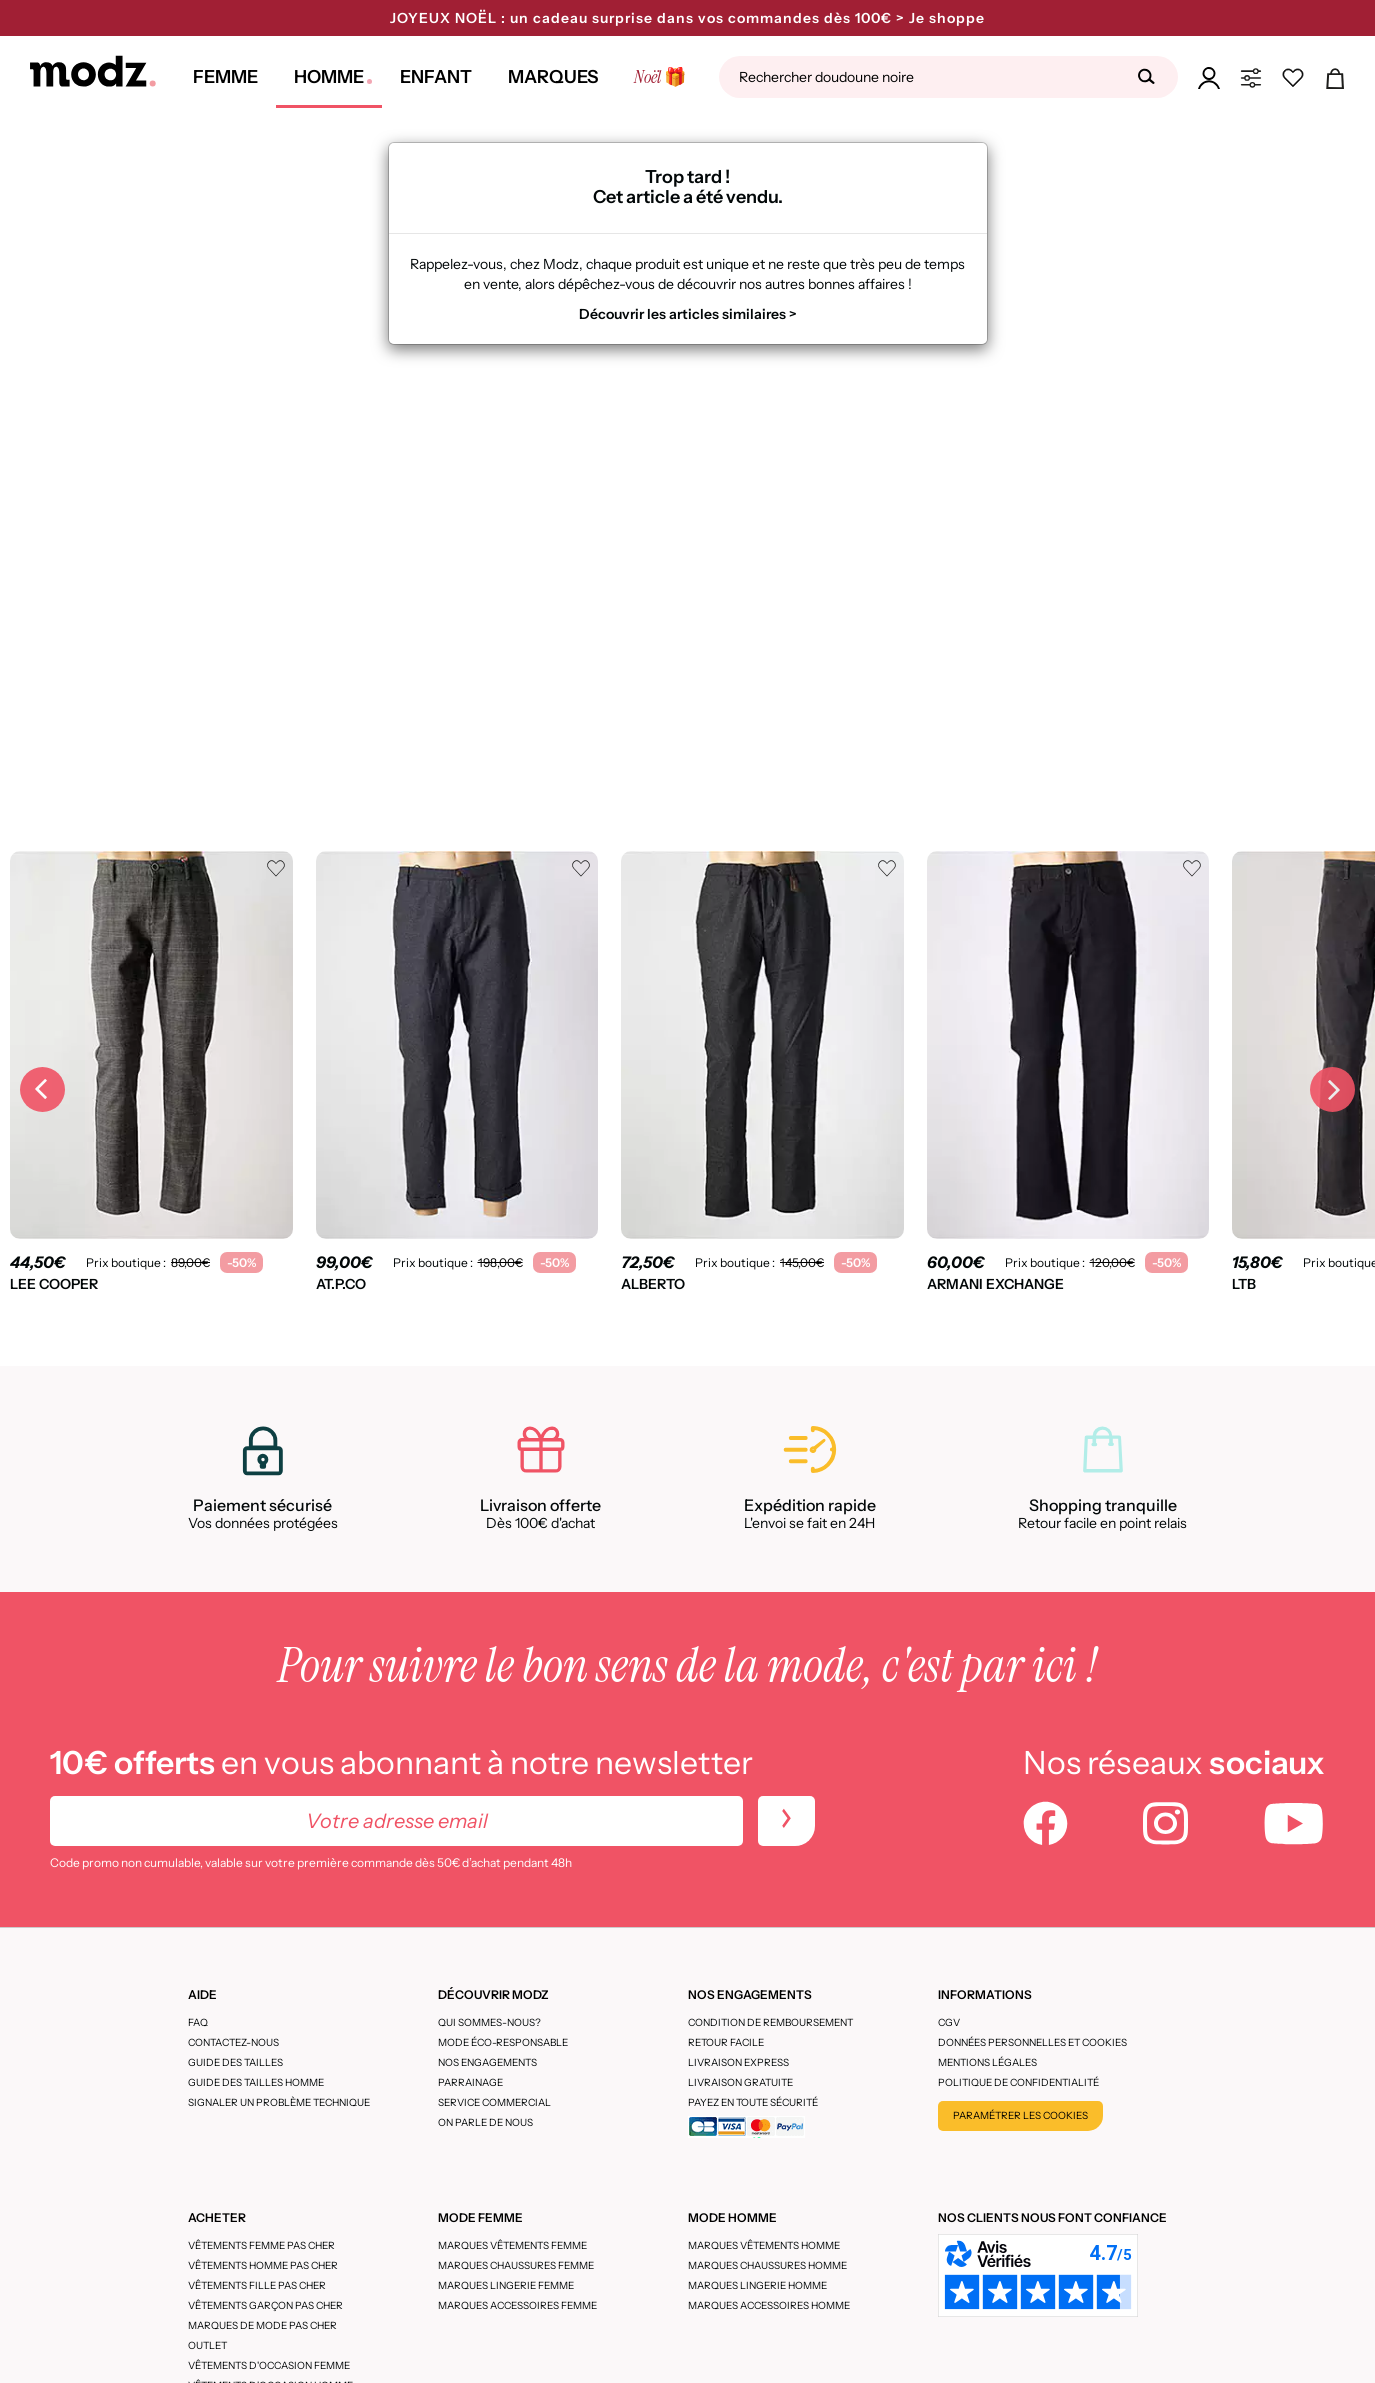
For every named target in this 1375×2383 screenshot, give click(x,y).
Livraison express (738, 2062)
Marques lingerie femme (506, 2285)
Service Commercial (494, 2102)
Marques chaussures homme (767, 2265)
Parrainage (470, 2082)
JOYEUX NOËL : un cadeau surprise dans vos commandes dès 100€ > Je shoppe (687, 18)
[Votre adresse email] (396, 1821)
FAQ (198, 2022)
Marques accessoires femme (517, 2305)
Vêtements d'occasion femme (269, 2365)
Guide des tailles (235, 2062)
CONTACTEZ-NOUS (233, 2042)
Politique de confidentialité (1018, 2082)
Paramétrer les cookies (1020, 2115)
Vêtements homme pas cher (263, 2265)
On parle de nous (485, 2122)
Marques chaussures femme (516, 2265)
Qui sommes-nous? (489, 2022)
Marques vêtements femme (512, 2245)
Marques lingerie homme (757, 2285)
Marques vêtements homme (764, 2245)
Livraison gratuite (740, 2082)
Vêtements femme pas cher (261, 2245)
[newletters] (786, 1821)
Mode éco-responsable (503, 2042)
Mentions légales (987, 2062)
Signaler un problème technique (279, 2102)
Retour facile (726, 2042)
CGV (949, 2022)
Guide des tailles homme (256, 2082)
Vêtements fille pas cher (257, 2285)
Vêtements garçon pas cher (265, 2305)
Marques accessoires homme (769, 2305)
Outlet (207, 2345)
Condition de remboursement (770, 2022)
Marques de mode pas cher (262, 2325)
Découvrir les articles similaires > (688, 314)
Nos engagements (487, 2062)
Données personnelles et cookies (1032, 2042)
